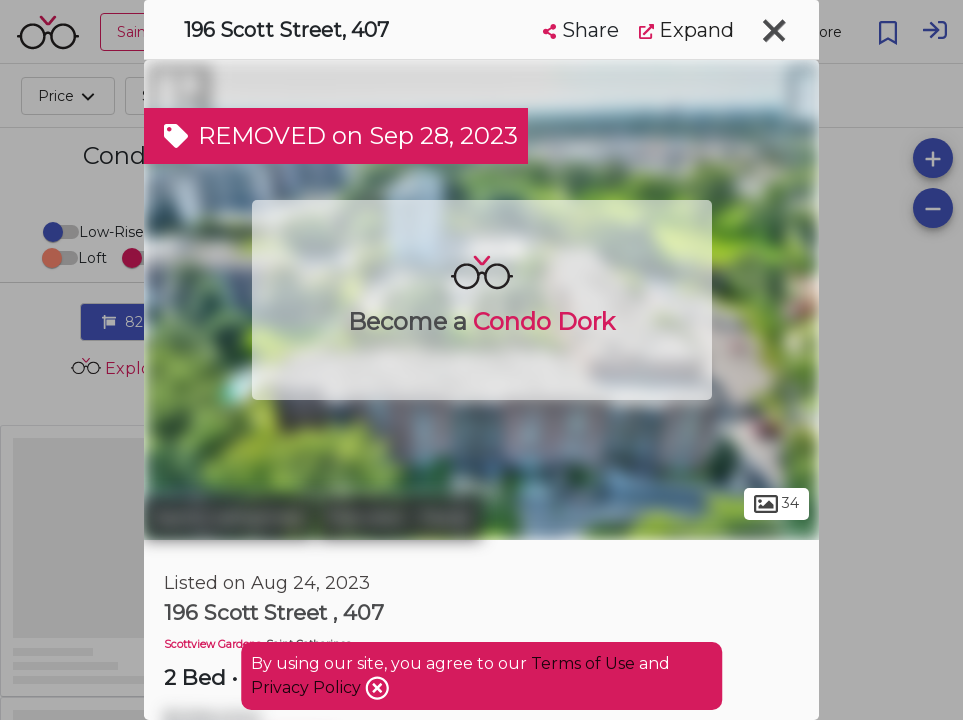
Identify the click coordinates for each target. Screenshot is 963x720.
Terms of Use (583, 663)
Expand (686, 30)
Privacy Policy (308, 687)
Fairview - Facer (399, 518)
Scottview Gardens (212, 644)
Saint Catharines (228, 518)
